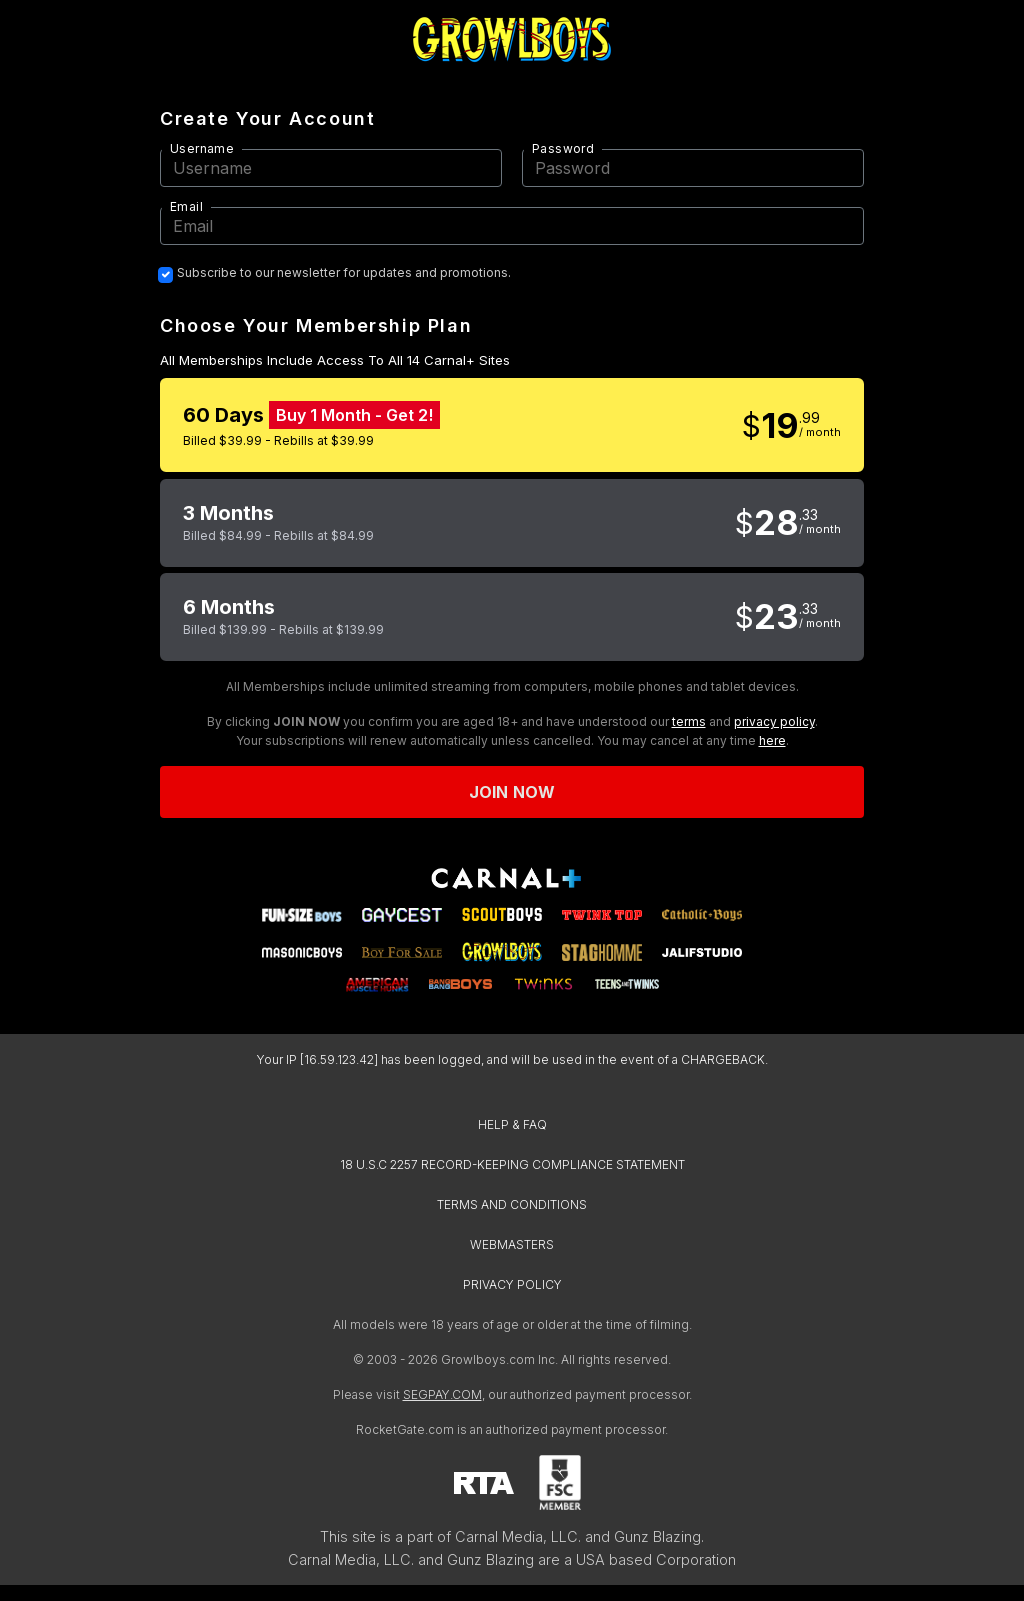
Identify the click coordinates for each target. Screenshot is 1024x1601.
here (772, 740)
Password (563, 148)
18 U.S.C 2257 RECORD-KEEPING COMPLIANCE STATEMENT (512, 1164)
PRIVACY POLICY (512, 1284)
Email (186, 206)
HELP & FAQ (512, 1124)
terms (689, 721)
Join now (512, 792)
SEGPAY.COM (442, 1394)
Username (202, 148)
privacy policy (774, 721)
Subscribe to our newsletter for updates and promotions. (344, 273)
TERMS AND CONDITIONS (512, 1204)
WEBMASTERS (512, 1244)
